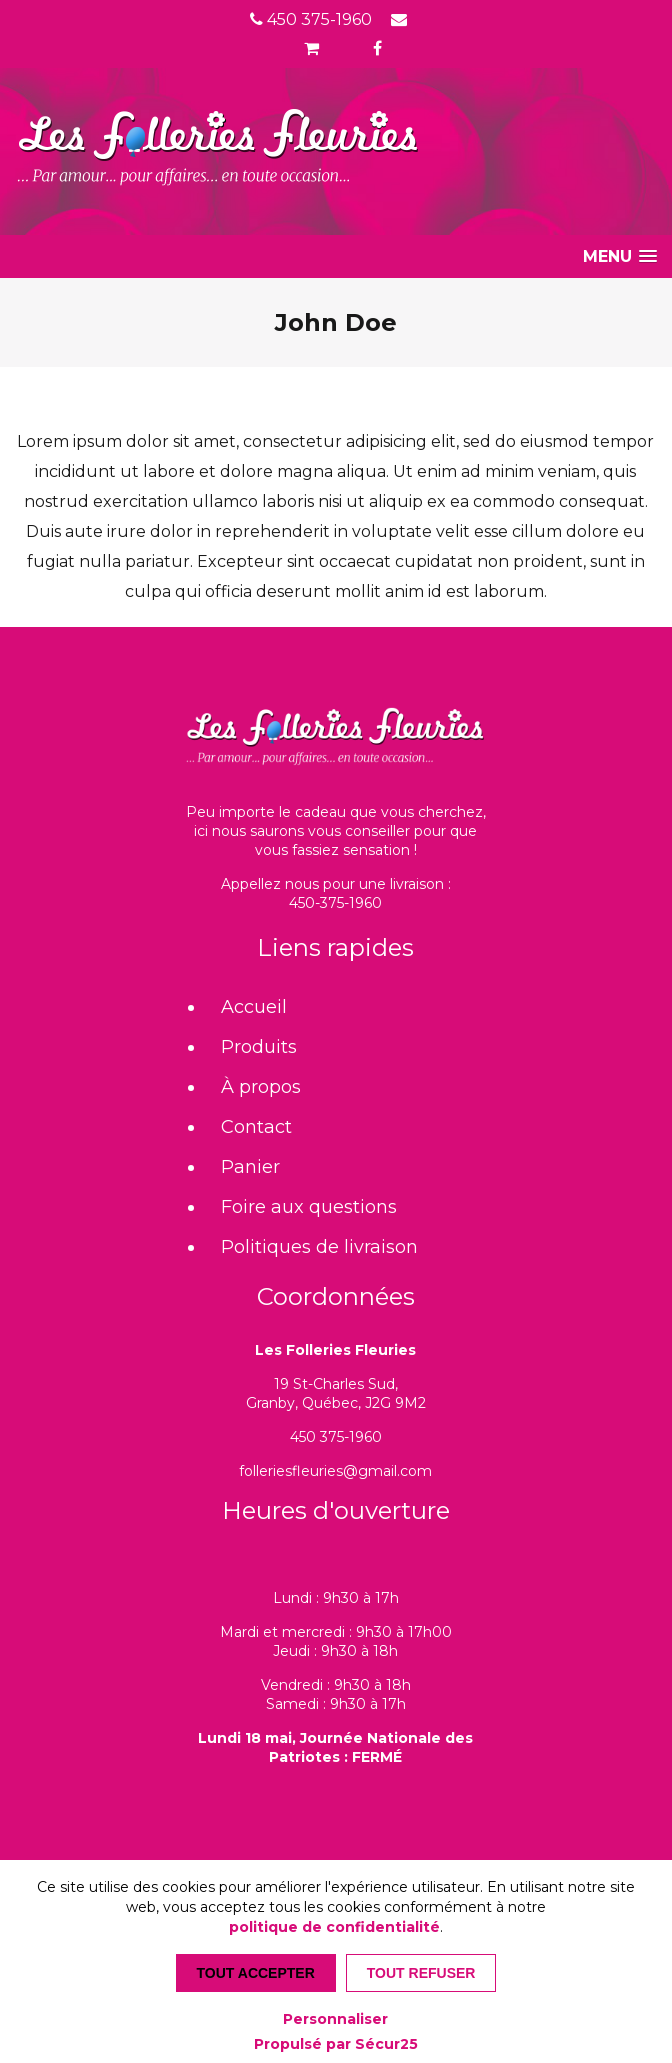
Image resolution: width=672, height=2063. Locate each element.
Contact (256, 1127)
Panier (250, 1167)
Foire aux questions (309, 1207)
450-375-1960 (335, 903)
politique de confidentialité (334, 1927)
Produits (259, 1047)
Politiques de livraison (319, 1247)
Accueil (254, 1007)
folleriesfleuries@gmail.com (335, 1471)
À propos (261, 1087)
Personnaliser (335, 2019)
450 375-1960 (311, 19)
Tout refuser (421, 1973)
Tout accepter (256, 1973)
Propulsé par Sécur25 (336, 2044)
